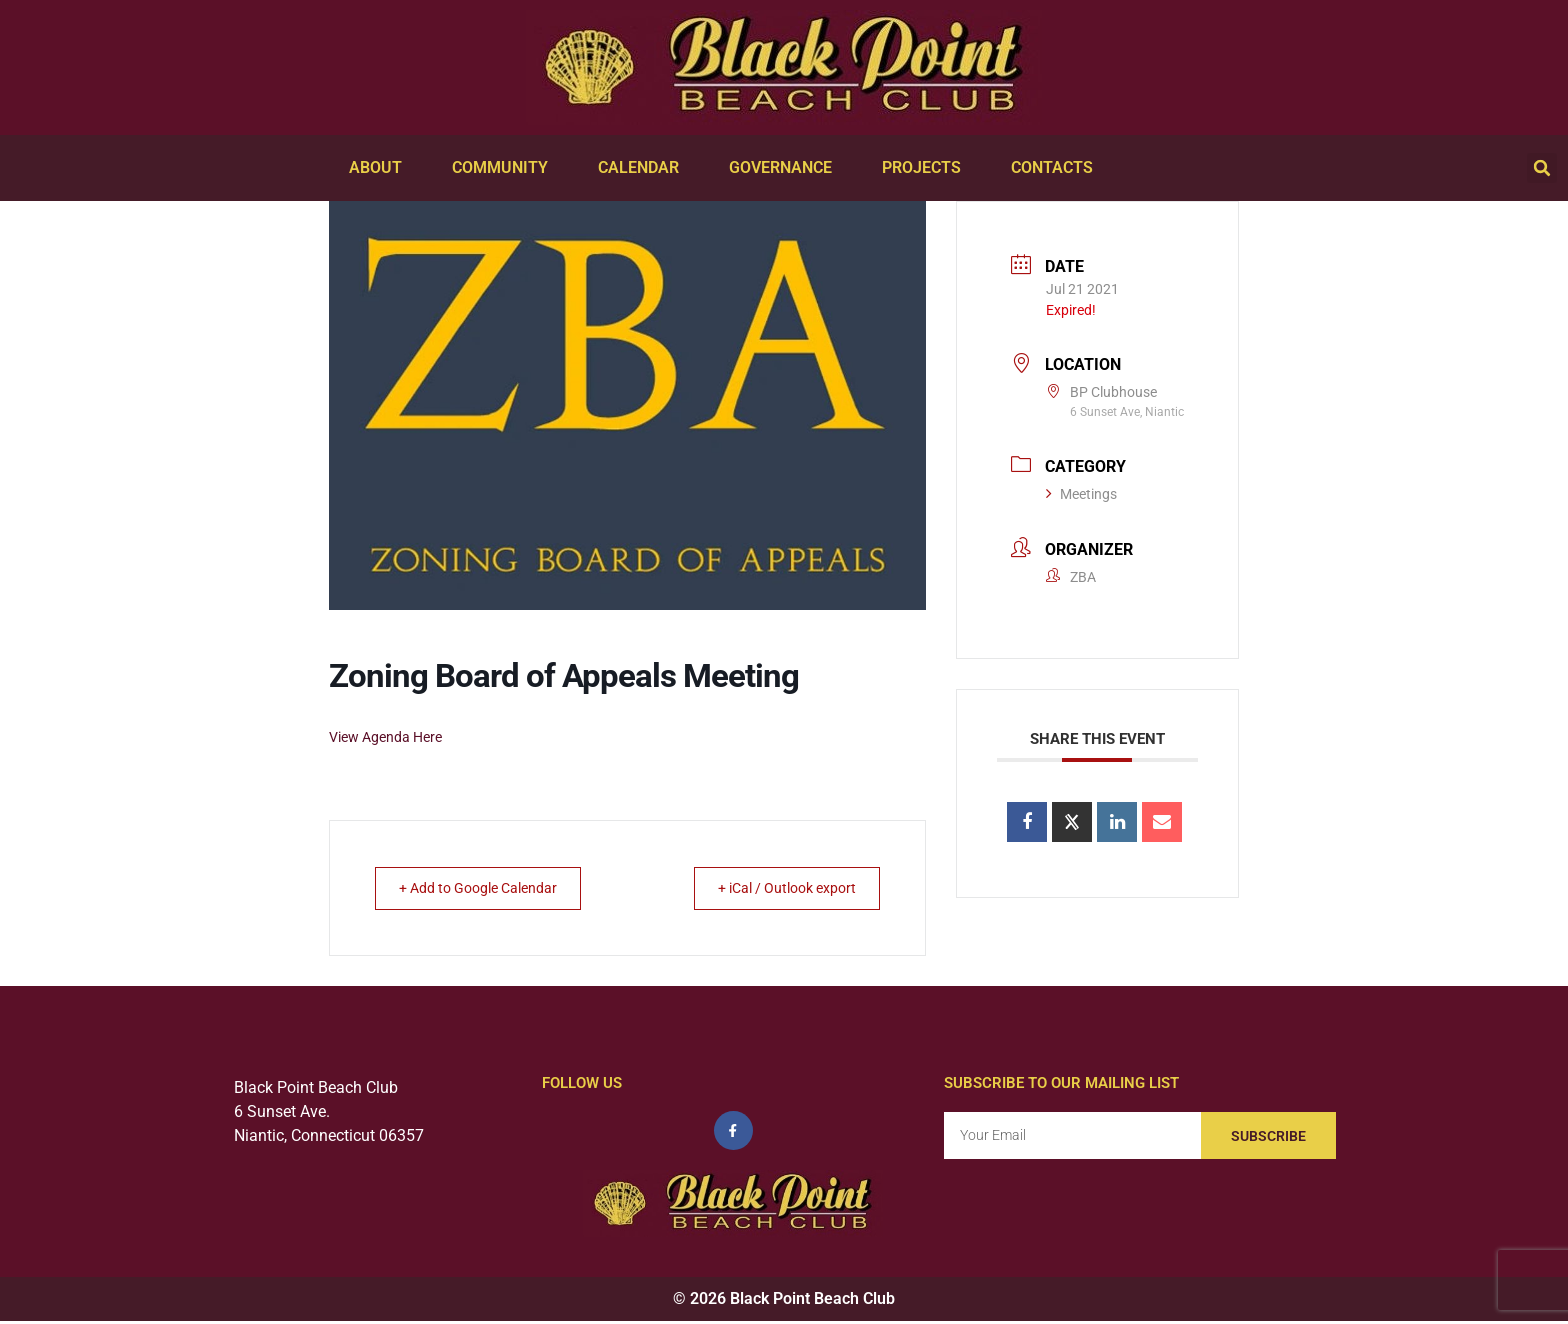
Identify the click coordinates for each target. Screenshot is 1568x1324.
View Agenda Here (385, 737)
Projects (926, 168)
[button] (1542, 168)
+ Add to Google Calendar (490, 888)
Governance (785, 168)
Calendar (643, 168)
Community (505, 168)
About (380, 168)
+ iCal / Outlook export (775, 888)
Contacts (1057, 168)
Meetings (1081, 494)
